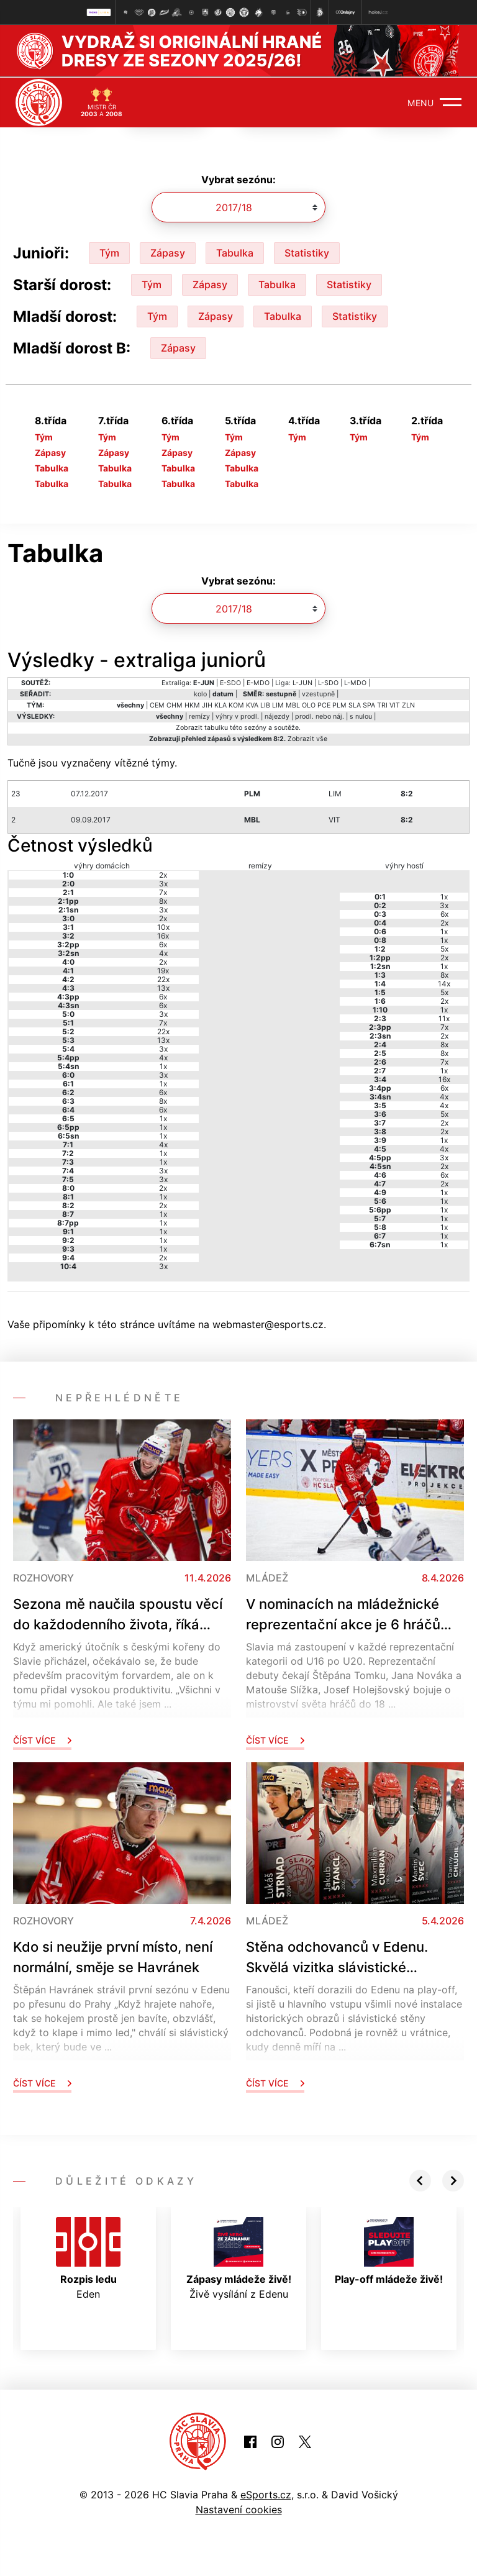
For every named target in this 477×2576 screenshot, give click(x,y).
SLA (354, 705)
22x (163, 978)
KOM (236, 705)
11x (444, 1017)
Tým (109, 251)
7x (163, 891)
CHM (174, 705)
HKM (192, 705)
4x (163, 952)
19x (163, 969)
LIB (265, 705)
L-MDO (355, 682)
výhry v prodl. (237, 716)
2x (163, 873)
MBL (293, 705)
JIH (207, 705)
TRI (382, 705)
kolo (200, 694)
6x (163, 943)
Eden (88, 2257)
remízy (199, 716)
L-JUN (302, 682)
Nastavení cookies (239, 2509)
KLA (220, 705)
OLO (309, 705)
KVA (252, 705)
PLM (339, 705)
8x (163, 899)
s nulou (361, 716)
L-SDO (328, 682)
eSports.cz (265, 2494)
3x (163, 882)
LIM (278, 705)
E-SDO (230, 682)
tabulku (216, 727)
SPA (369, 705)
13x (163, 986)
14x (444, 982)
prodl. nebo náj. (319, 716)
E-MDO (258, 682)
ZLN (408, 705)
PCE (323, 705)
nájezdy (277, 716)
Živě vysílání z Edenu (238, 2257)
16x (163, 934)
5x (444, 947)
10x (163, 926)
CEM (157, 705)
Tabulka (234, 251)
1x (163, 1065)
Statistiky (306, 251)
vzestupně (318, 694)
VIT (394, 705)
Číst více (42, 1739)
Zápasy (167, 251)
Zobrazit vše (307, 738)
